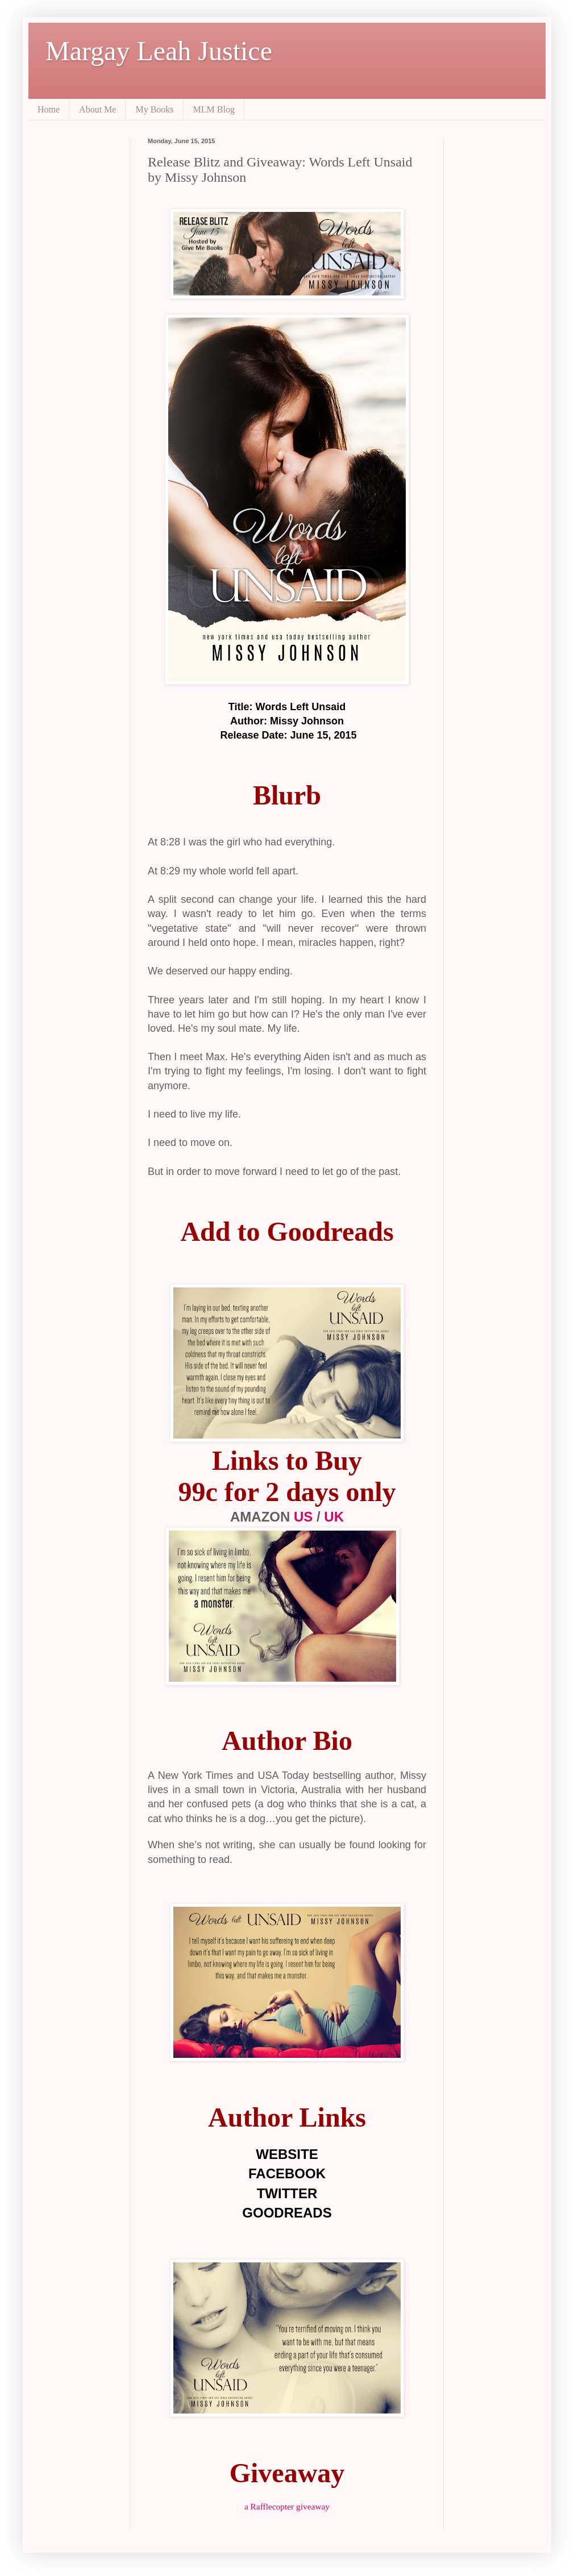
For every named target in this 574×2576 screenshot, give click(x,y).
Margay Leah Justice (158, 51)
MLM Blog (214, 109)
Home (49, 109)
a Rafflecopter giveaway (287, 2506)
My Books (154, 109)
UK (334, 1516)
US (305, 1516)
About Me (97, 109)
